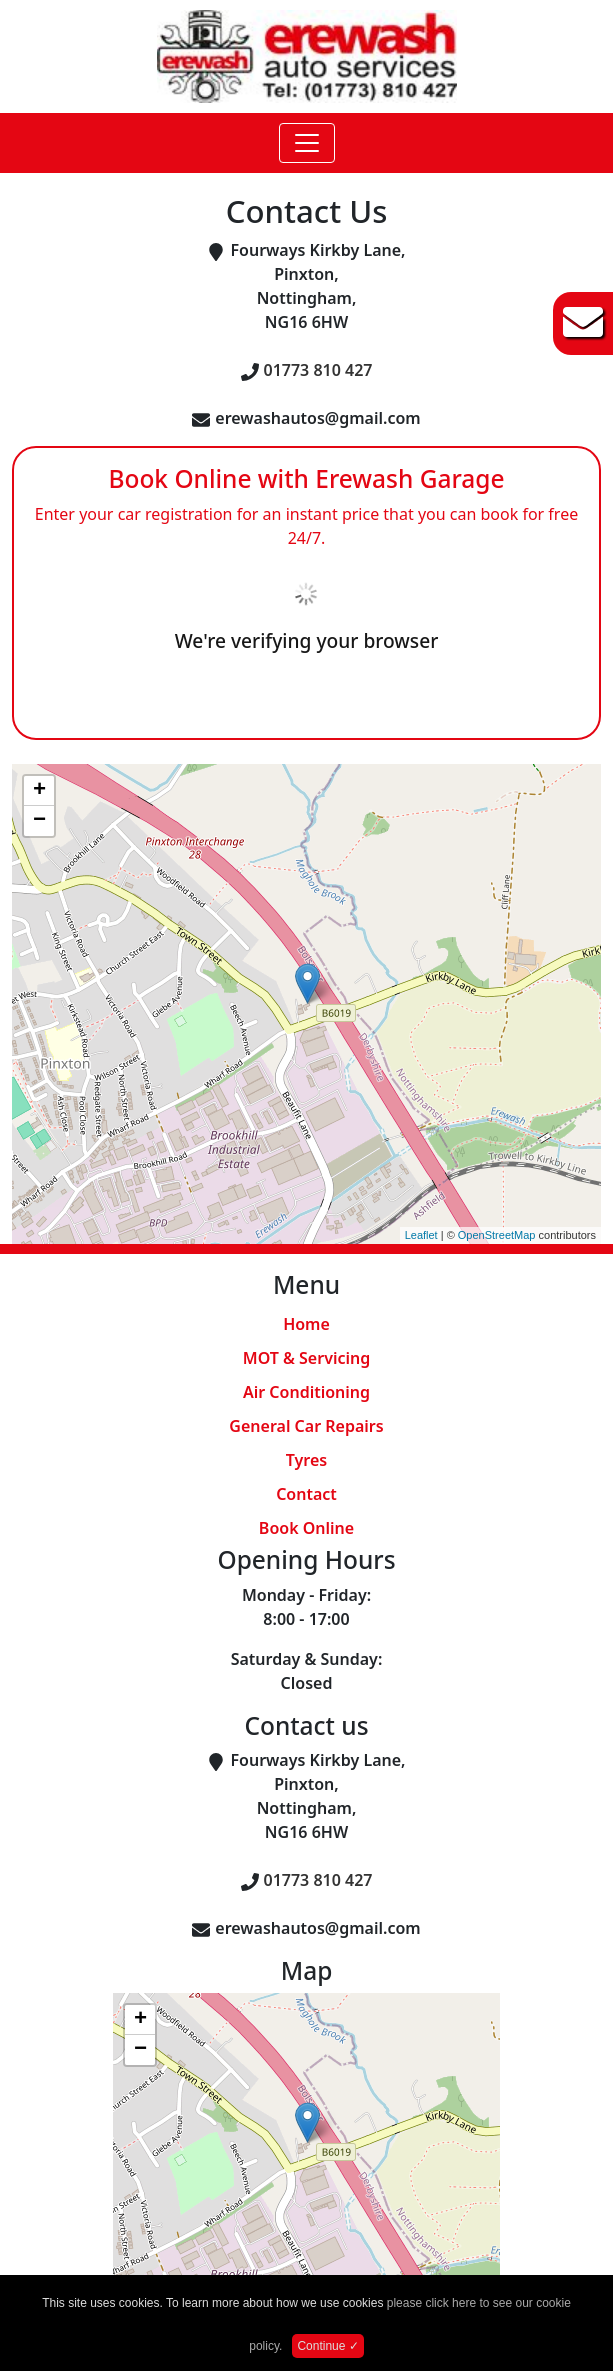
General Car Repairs (306, 1426)
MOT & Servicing (306, 1358)
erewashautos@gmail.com (317, 418)
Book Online (306, 1528)
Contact (306, 1494)
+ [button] (39, 791)
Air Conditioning (306, 1392)
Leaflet (421, 1235)
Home (306, 1324)
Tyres (306, 1460)
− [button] (39, 821)
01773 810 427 (318, 370)
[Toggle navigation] (307, 143)
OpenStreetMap (497, 1235)
